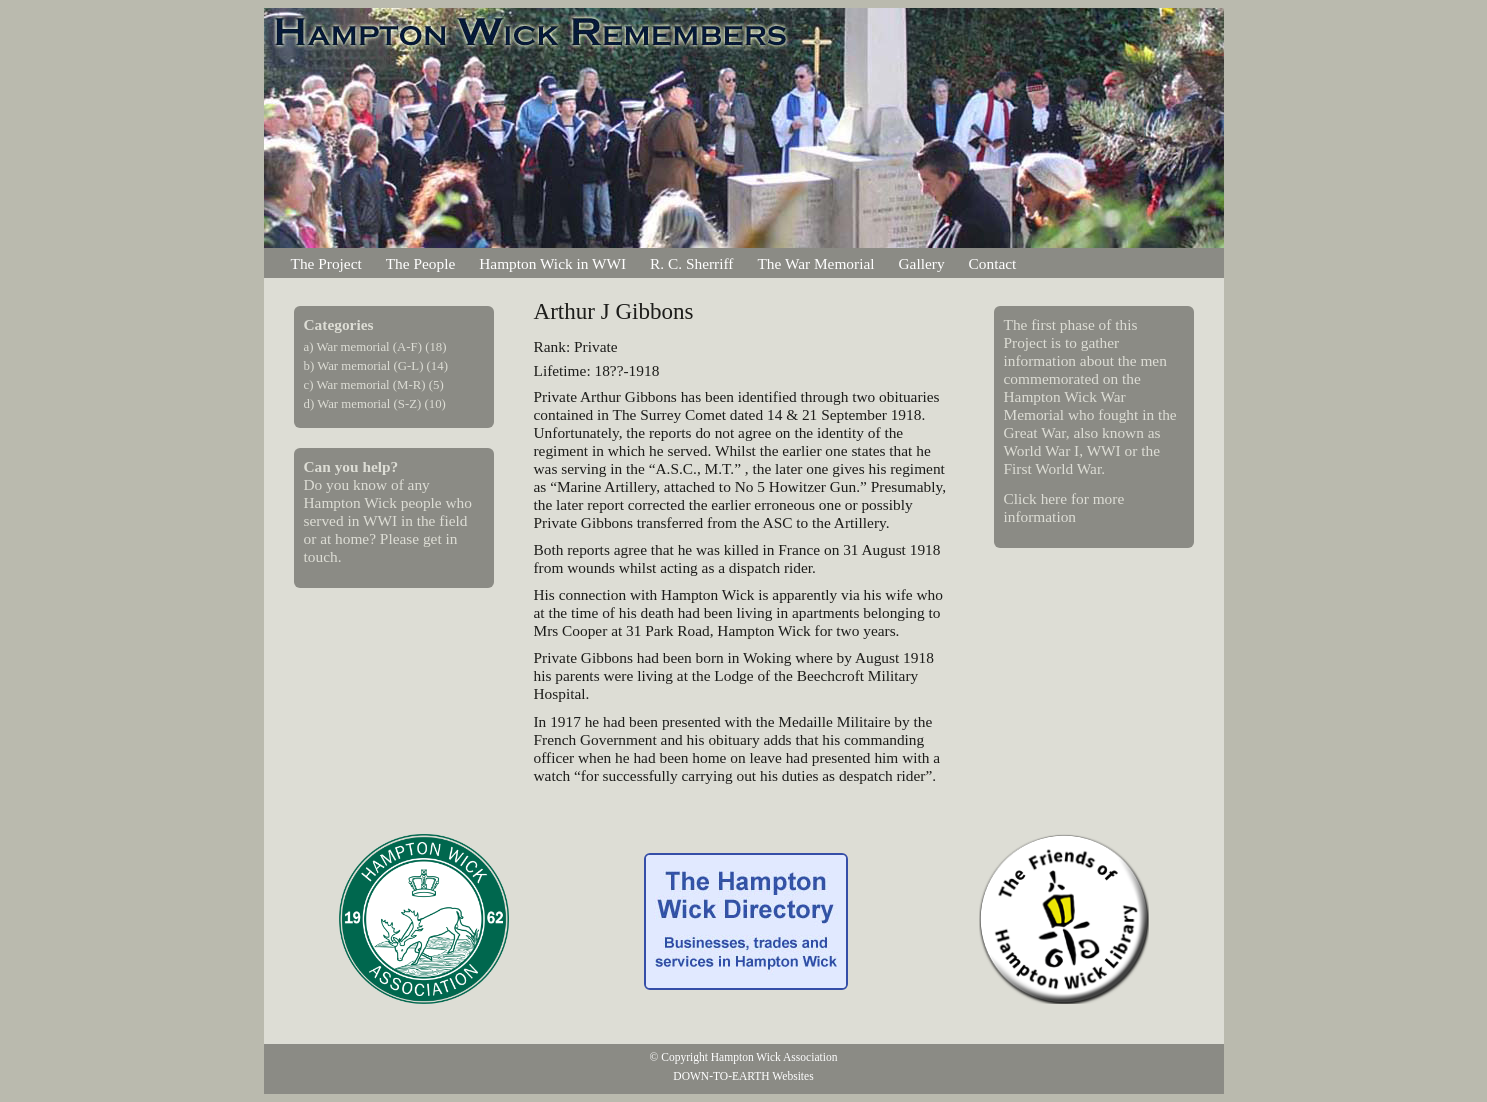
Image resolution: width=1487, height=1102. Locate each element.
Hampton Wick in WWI (552, 263)
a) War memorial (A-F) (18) (375, 347)
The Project (326, 263)
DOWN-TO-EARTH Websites (743, 1076)
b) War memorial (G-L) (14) (376, 366)
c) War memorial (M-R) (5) (374, 385)
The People (421, 263)
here (1054, 498)
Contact (993, 263)
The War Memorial (815, 263)
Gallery (922, 263)
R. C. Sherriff (691, 263)
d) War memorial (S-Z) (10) (375, 404)
